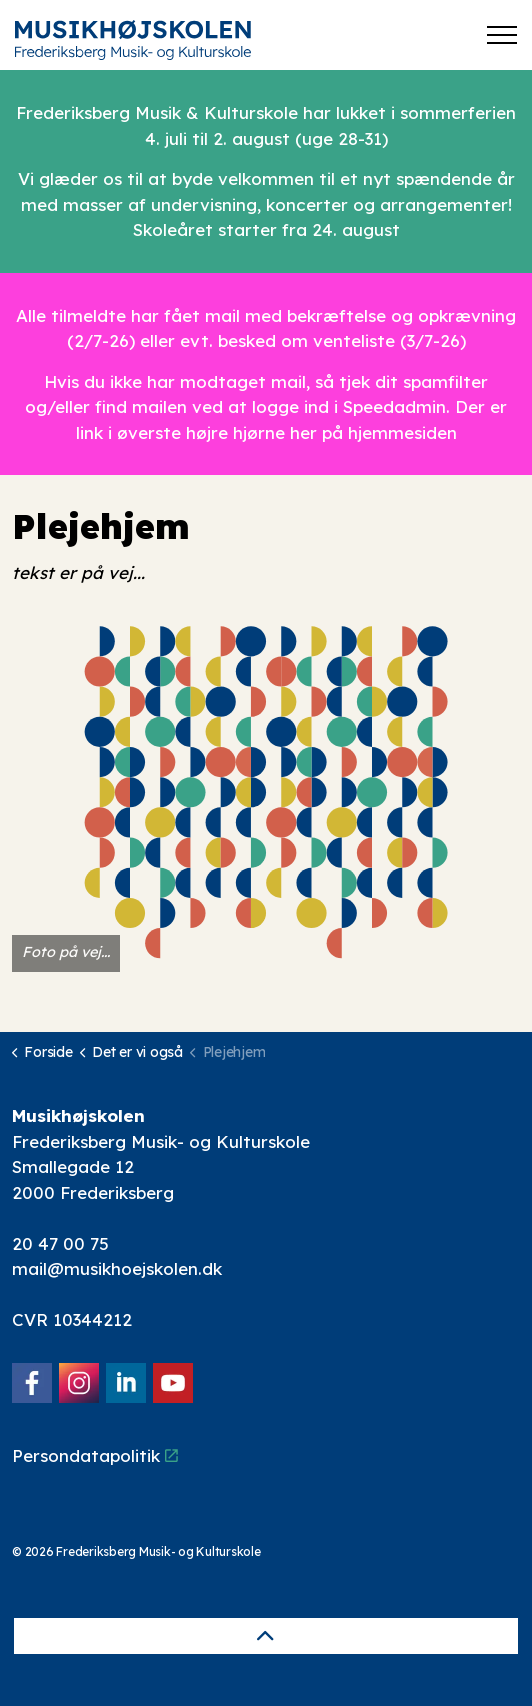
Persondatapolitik (95, 1455)
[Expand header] (502, 35)
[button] (266, 792)
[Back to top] (266, 1636)
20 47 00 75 (60, 1243)
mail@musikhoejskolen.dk (117, 1268)
